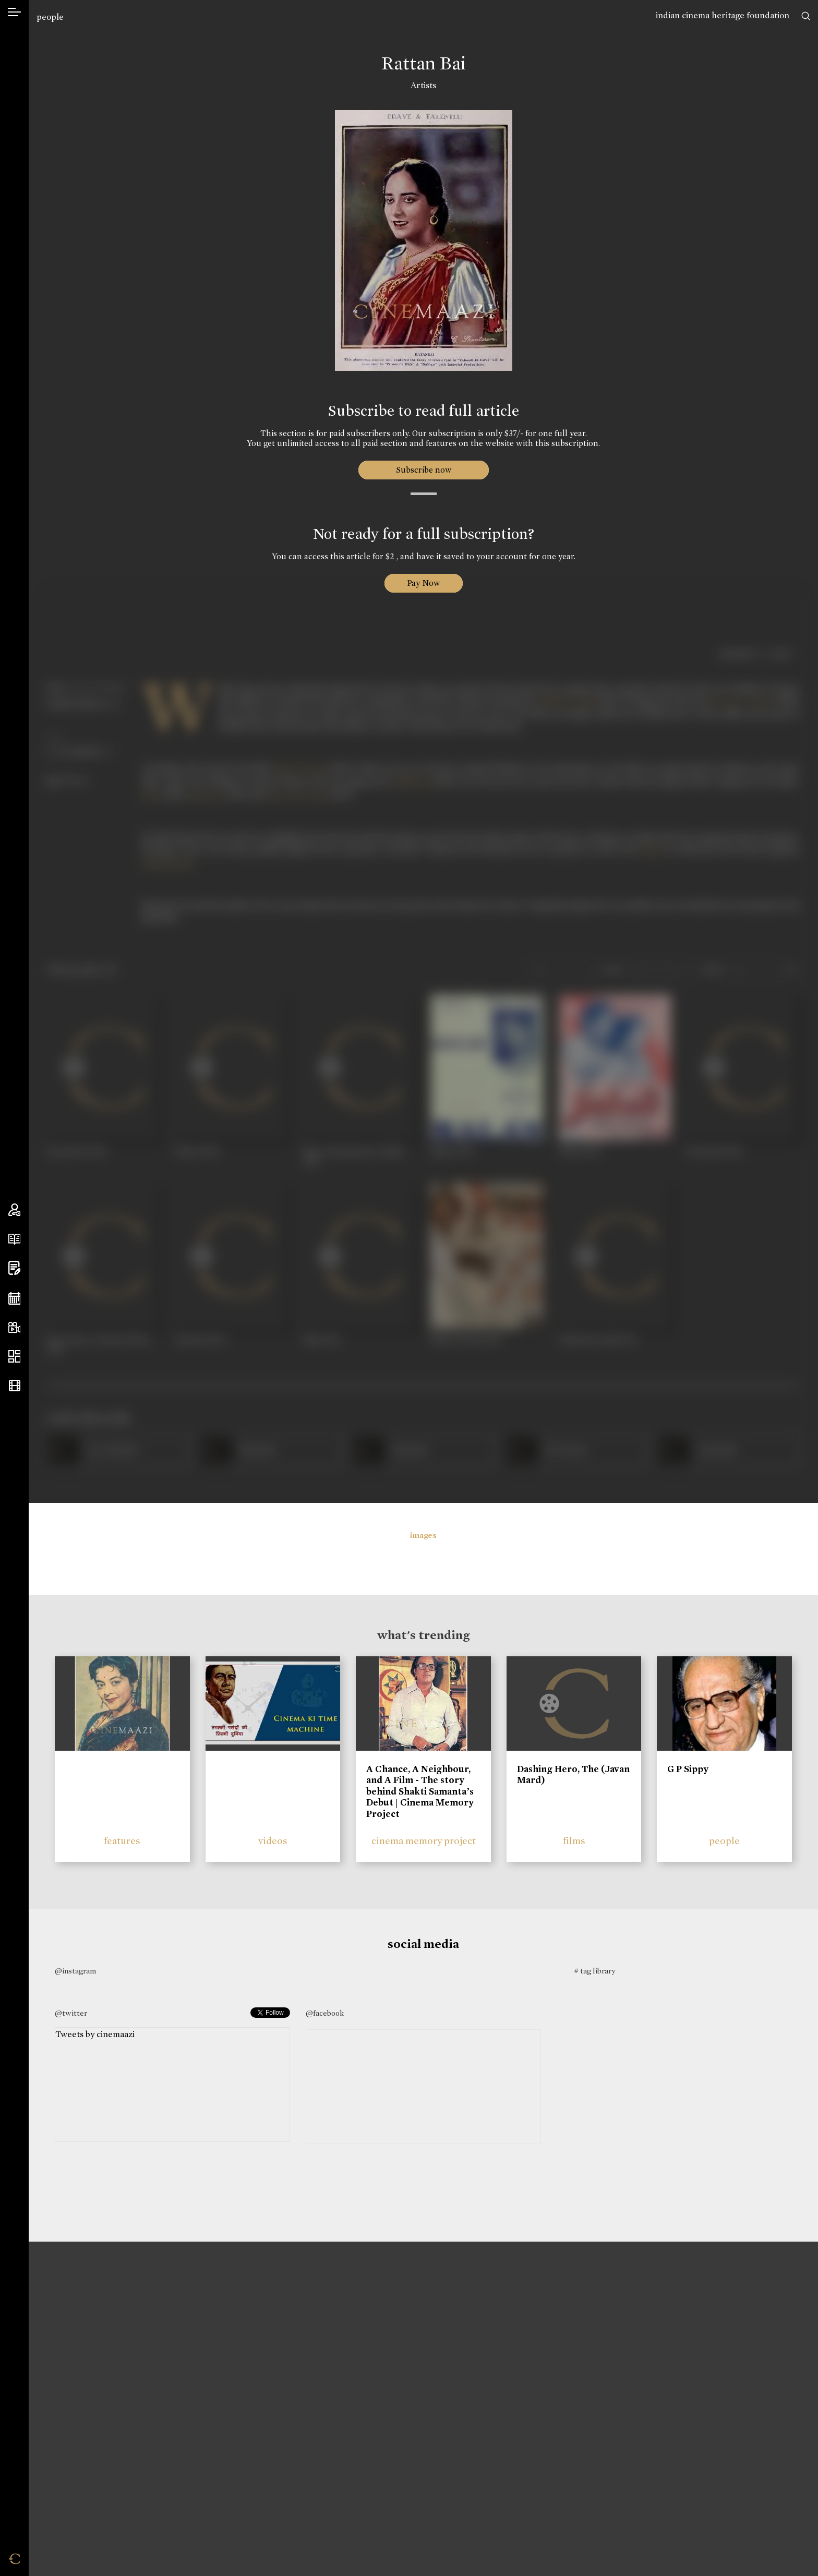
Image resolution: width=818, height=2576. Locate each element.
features (122, 1841)
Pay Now (423, 583)
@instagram (75, 1971)
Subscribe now (423, 470)
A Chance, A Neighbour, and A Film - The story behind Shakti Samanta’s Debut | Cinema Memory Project (420, 1791)
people (50, 16)
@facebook (325, 2013)
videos (272, 1841)
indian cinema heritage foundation (722, 15)
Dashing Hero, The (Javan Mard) (573, 1774)
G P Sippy (687, 1769)
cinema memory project (423, 1841)
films (574, 1841)
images (423, 1535)
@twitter (71, 2013)
